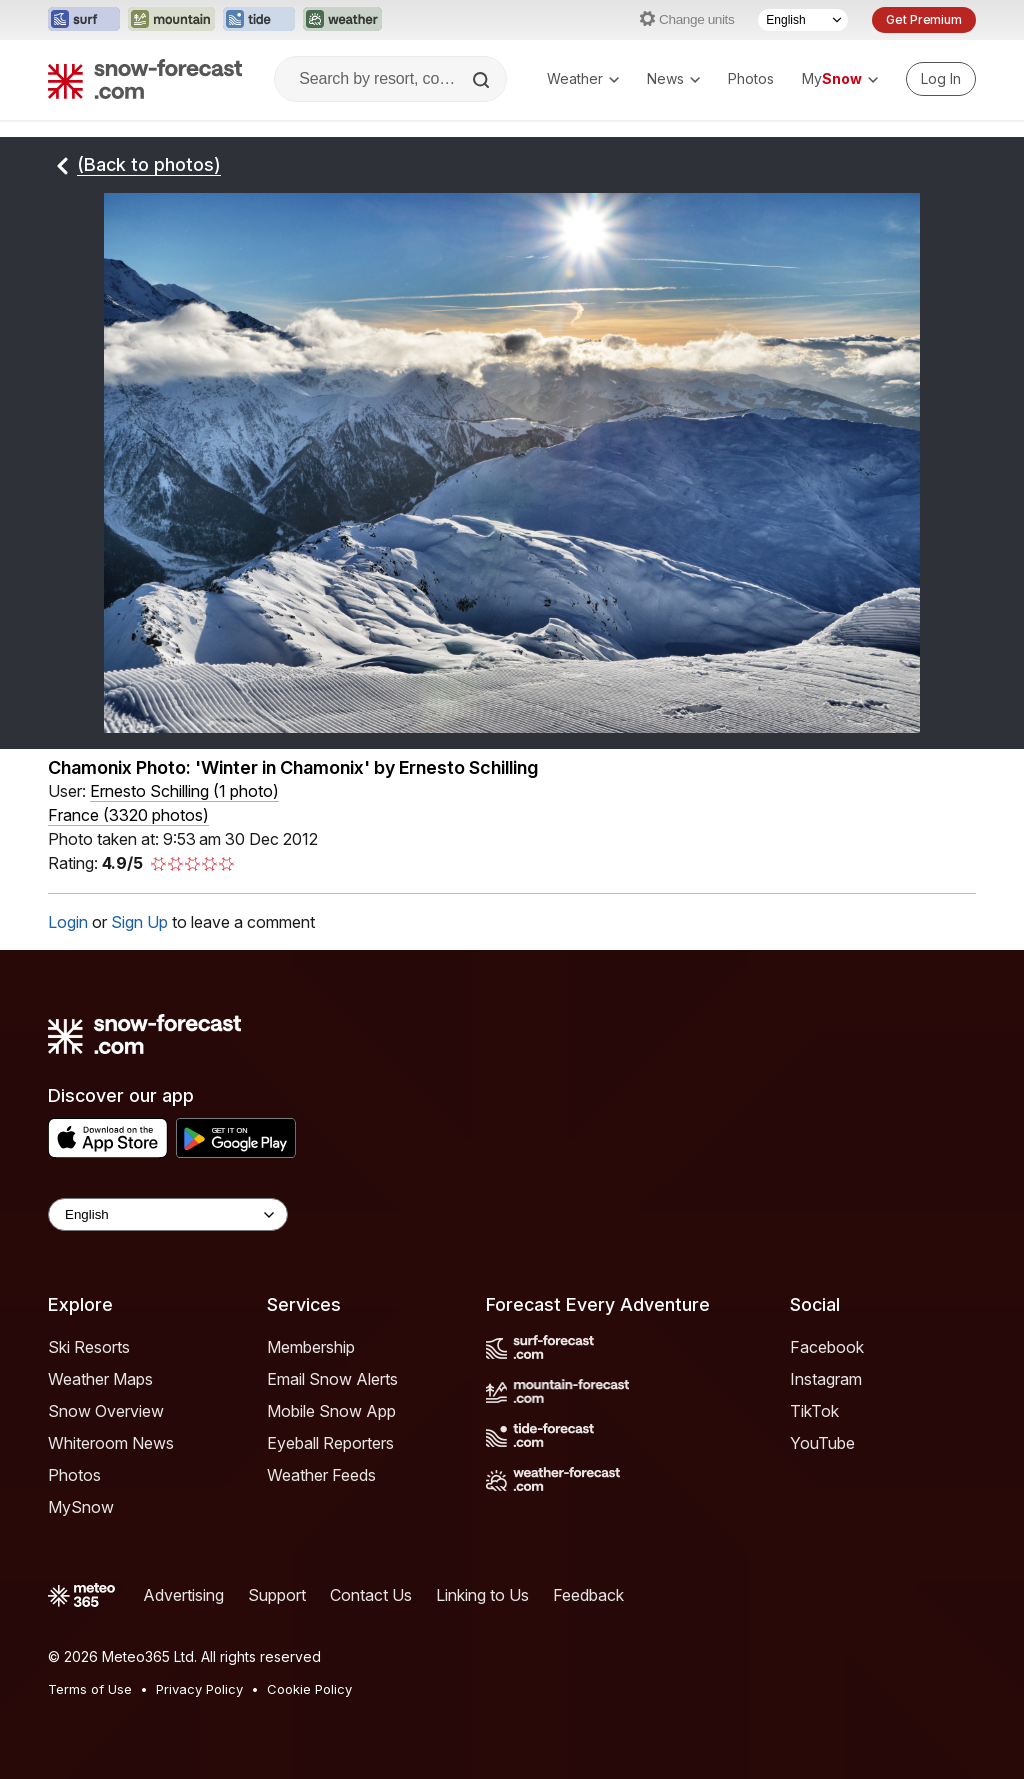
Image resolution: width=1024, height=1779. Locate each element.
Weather (583, 78)
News (673, 78)
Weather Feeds (321, 1475)
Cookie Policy (309, 1689)
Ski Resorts (89, 1347)
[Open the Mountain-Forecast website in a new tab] (171, 20)
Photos (751, 78)
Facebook (827, 1347)
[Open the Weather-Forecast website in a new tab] (342, 20)
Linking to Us (482, 1595)
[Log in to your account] (941, 79)
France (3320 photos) (128, 815)
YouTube (822, 1443)
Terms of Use (90, 1689)
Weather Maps (100, 1379)
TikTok (814, 1411)
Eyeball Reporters (330, 1443)
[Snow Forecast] (145, 79)
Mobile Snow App (331, 1411)
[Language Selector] (803, 20)
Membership (311, 1347)
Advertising (183, 1595)
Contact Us (371, 1595)
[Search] (483, 80)
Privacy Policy (199, 1689)
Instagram (826, 1379)
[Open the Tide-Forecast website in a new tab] (259, 20)
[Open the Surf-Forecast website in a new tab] (84, 20)
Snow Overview (106, 1411)
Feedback (588, 1595)
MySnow (81, 1507)
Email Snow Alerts (332, 1379)
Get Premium (924, 19)
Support (277, 1595)
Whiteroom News (111, 1443)
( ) (184, 791)
